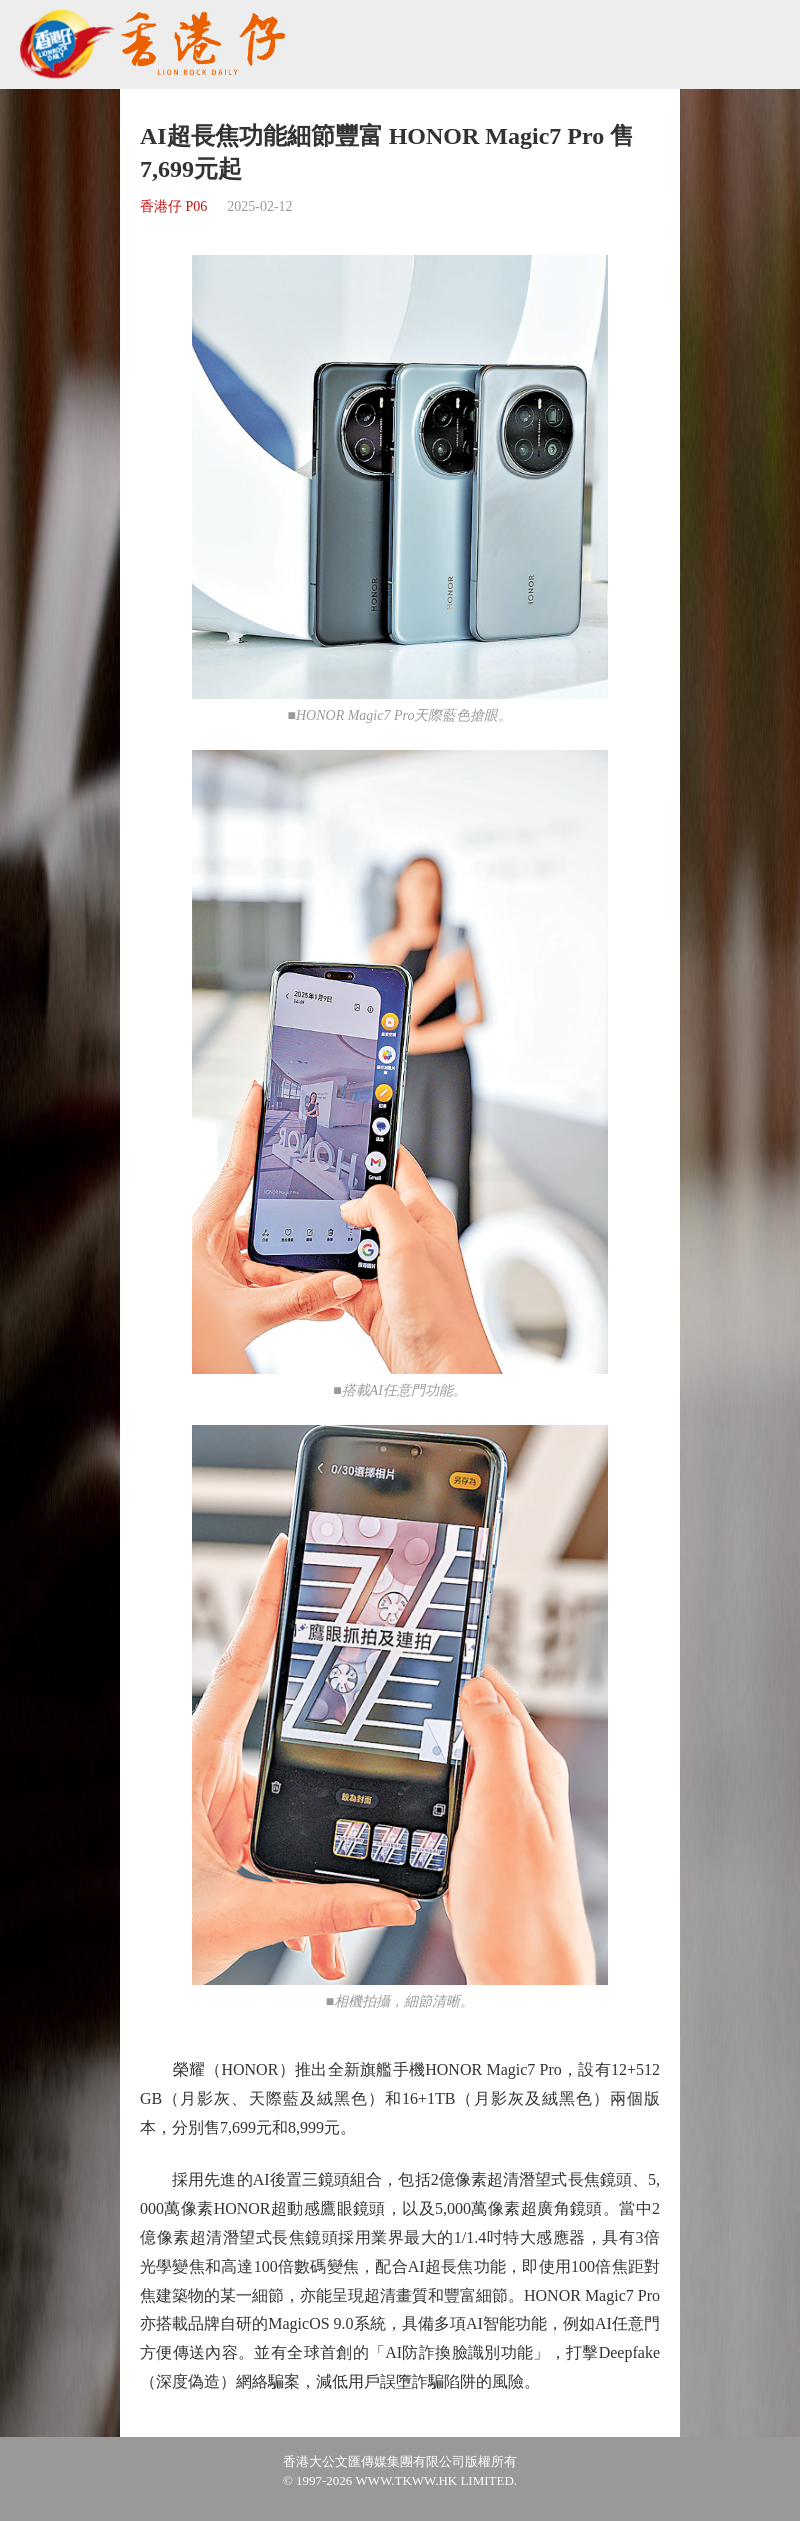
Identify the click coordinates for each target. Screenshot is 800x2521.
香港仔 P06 (173, 206)
